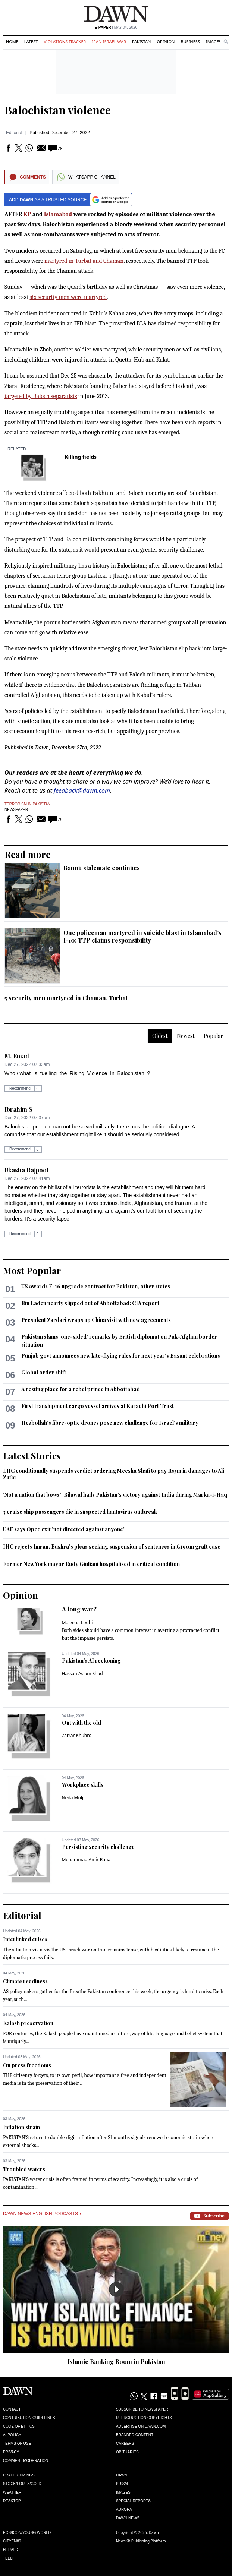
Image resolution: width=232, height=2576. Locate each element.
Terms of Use (17, 2443)
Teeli (8, 2558)
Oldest (159, 1035)
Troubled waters (24, 2169)
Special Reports (133, 2501)
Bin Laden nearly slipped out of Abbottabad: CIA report (90, 1303)
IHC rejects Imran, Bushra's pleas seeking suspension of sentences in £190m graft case (111, 1546)
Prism (122, 2484)
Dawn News (127, 2518)
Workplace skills (82, 1784)
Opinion (166, 41)
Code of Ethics (19, 2426)
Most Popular (32, 1270)
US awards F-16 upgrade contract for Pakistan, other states (95, 1286)
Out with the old (81, 1722)
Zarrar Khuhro (77, 1735)
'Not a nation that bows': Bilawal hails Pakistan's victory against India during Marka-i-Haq (115, 1494)
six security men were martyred (68, 297)
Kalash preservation (28, 2023)
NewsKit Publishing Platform (141, 2541)
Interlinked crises (25, 1939)
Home (12, 41)
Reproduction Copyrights (144, 2418)
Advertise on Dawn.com (141, 2426)
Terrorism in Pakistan (27, 804)
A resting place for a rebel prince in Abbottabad (80, 1389)
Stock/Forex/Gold (22, 2484)
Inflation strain (21, 2127)
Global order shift (43, 1372)
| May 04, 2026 (116, 27)
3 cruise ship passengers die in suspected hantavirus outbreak (80, 1511)
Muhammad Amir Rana (86, 1859)
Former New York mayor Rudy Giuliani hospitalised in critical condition (91, 1564)
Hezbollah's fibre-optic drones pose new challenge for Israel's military (109, 1422)
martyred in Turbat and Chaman (83, 261)
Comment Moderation (25, 2461)
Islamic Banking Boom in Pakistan (116, 2361)
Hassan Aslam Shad (82, 1673)
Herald (10, 2550)
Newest (185, 1035)
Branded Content (134, 2435)
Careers (125, 2443)
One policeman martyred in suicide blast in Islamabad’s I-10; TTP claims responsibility (142, 936)
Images (213, 41)
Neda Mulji (73, 1797)
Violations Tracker (65, 41)
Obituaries (127, 2452)
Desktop (12, 2501)
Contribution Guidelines (29, 2418)
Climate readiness (25, 1981)
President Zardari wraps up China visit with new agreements (96, 1319)
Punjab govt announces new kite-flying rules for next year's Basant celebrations (120, 1355)
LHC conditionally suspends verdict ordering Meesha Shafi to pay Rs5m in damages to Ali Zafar (113, 1474)
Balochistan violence (57, 109)
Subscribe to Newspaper (142, 2409)
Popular (213, 1035)
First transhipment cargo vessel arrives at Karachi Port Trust (97, 1405)
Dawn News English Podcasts (42, 2213)
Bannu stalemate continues (101, 868)
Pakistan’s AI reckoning (91, 1660)
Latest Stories (32, 1456)
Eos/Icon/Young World (27, 2533)
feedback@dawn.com (82, 790)
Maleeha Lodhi (77, 1622)
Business (190, 41)
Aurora (124, 2509)
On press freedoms (27, 2065)
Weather (12, 2492)
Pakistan (141, 41)
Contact (12, 2409)
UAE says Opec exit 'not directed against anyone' (64, 1529)
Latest (31, 41)
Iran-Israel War (109, 41)
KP (27, 214)
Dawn (121, 2475)
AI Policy (12, 2435)
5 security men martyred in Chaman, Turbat (66, 998)
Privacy (11, 2452)
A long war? (79, 1609)
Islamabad (58, 214)
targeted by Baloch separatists (40, 396)
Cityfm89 (12, 2541)
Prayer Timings (19, 2475)
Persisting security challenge (98, 1846)
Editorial (14, 132)
